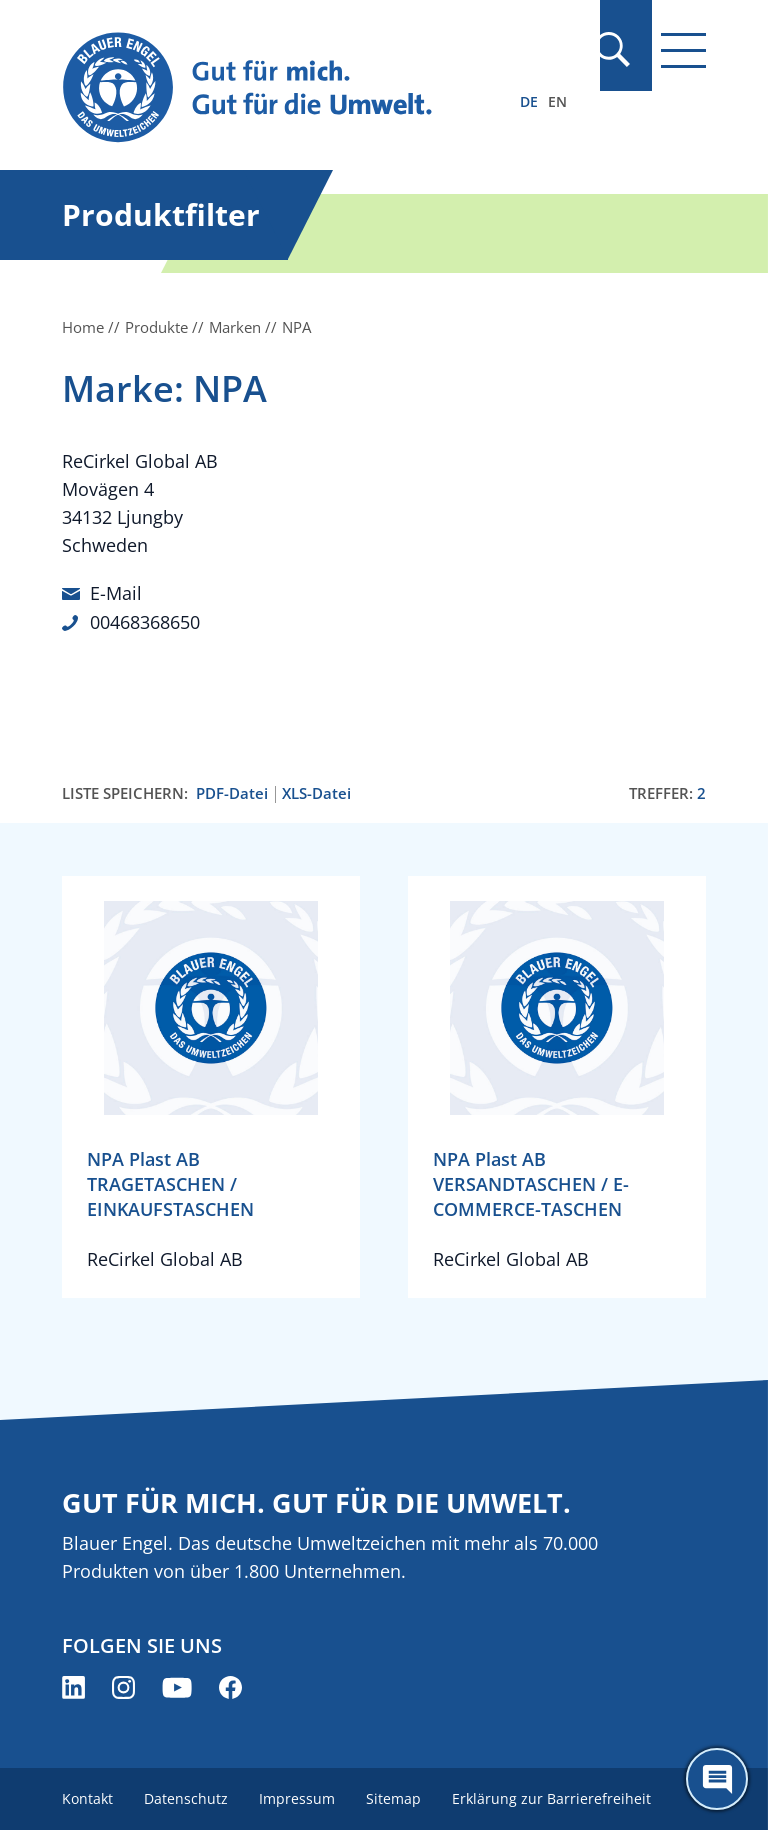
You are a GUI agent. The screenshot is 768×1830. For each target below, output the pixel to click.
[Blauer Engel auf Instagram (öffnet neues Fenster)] (123, 1686)
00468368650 (145, 621)
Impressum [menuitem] (299, 1797)
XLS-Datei (316, 791)
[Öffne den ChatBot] (717, 1779)
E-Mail (116, 593)
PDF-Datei (232, 791)
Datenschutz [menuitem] (187, 1797)
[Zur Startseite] (287, 88)
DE (529, 101)
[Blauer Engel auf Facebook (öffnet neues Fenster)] (230, 1686)
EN (557, 101)
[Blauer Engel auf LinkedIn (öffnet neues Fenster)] (73, 1686)
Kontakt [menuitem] (87, 1797)
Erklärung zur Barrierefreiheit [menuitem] (555, 1797)
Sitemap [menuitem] (396, 1797)
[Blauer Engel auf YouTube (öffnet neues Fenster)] (177, 1686)
